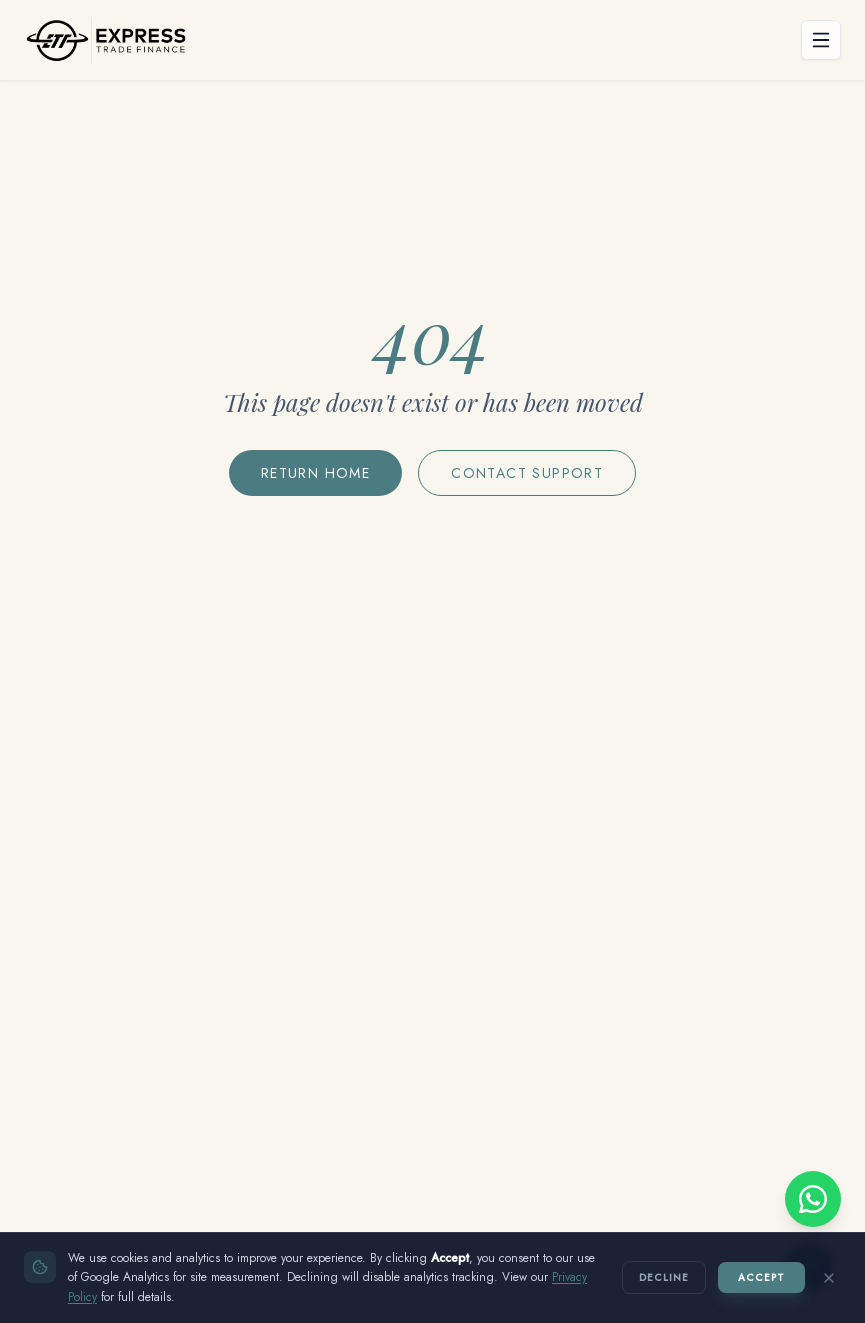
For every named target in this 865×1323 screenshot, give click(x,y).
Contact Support (527, 473)
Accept (761, 1277)
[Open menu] (821, 40)
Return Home (315, 473)
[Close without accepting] (829, 1278)
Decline (664, 1277)
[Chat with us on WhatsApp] (813, 1199)
